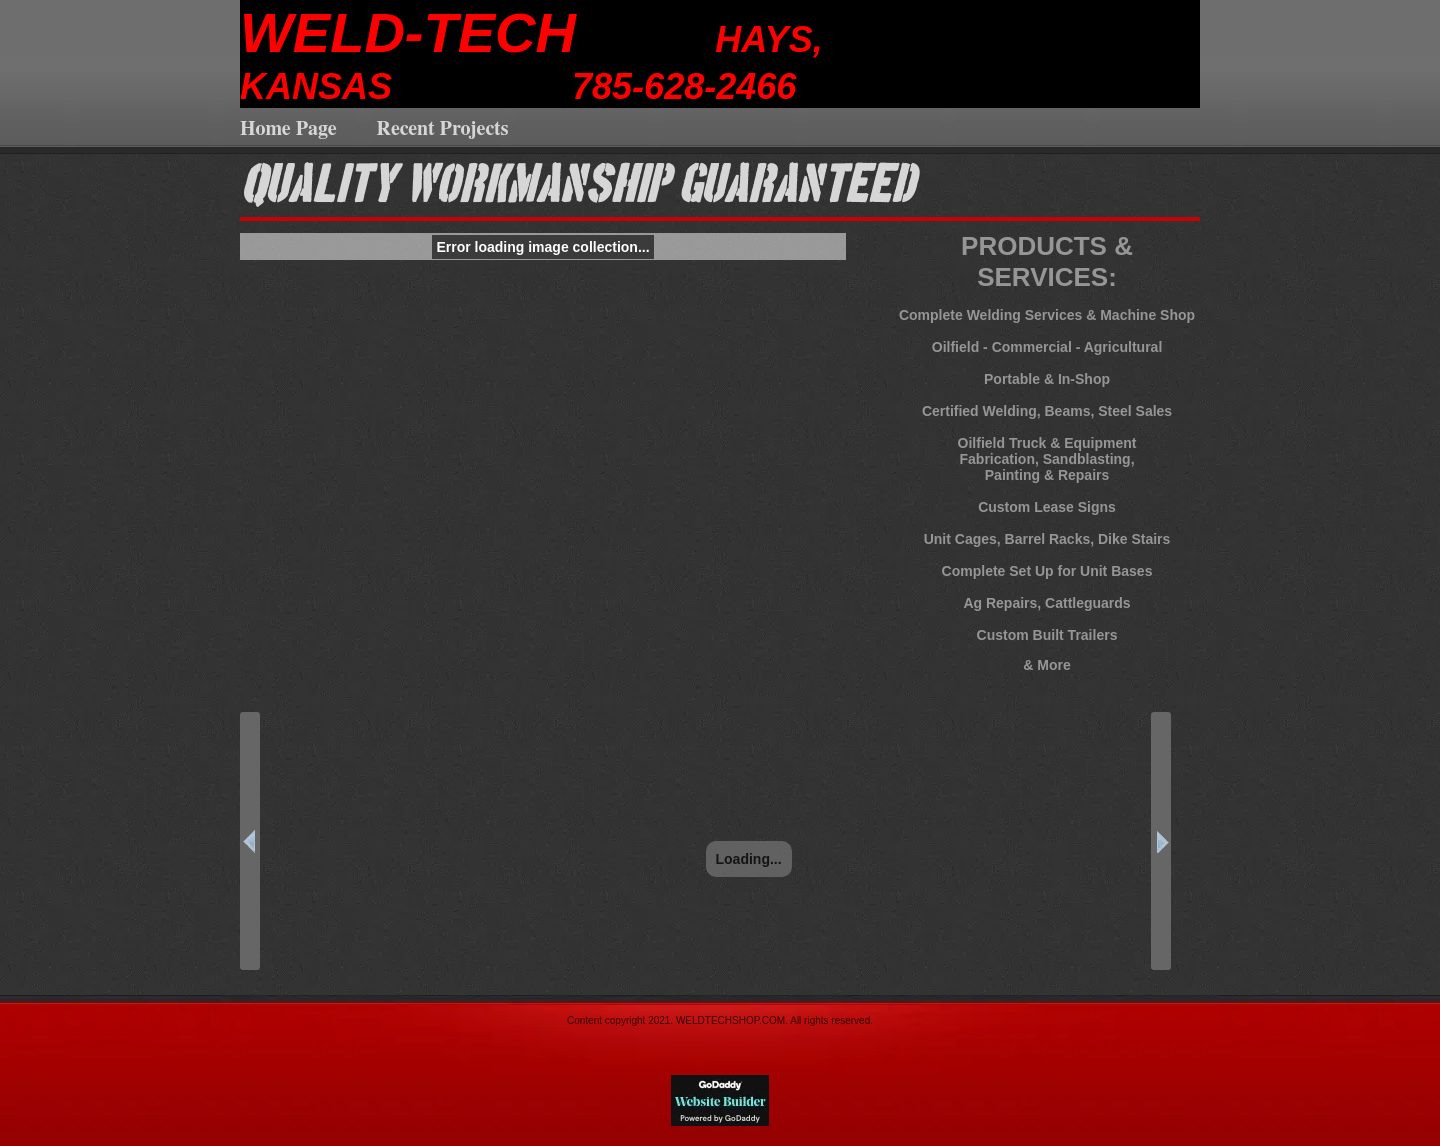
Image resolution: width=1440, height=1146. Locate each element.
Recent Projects (443, 129)
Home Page (288, 129)
